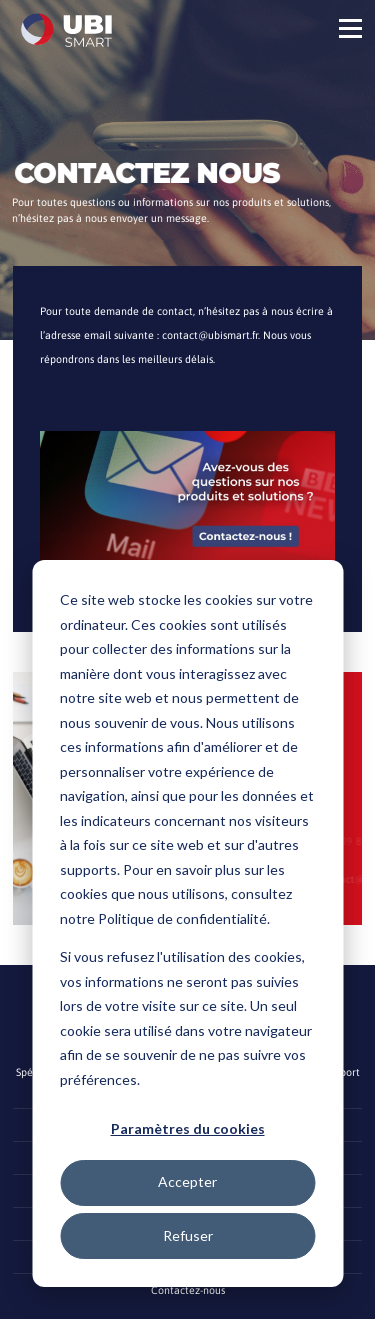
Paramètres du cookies (188, 1128)
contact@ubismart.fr (210, 335)
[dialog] (187, 923)
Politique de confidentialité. (184, 918)
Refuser (188, 1235)
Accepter (187, 1181)
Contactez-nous (188, 1290)
